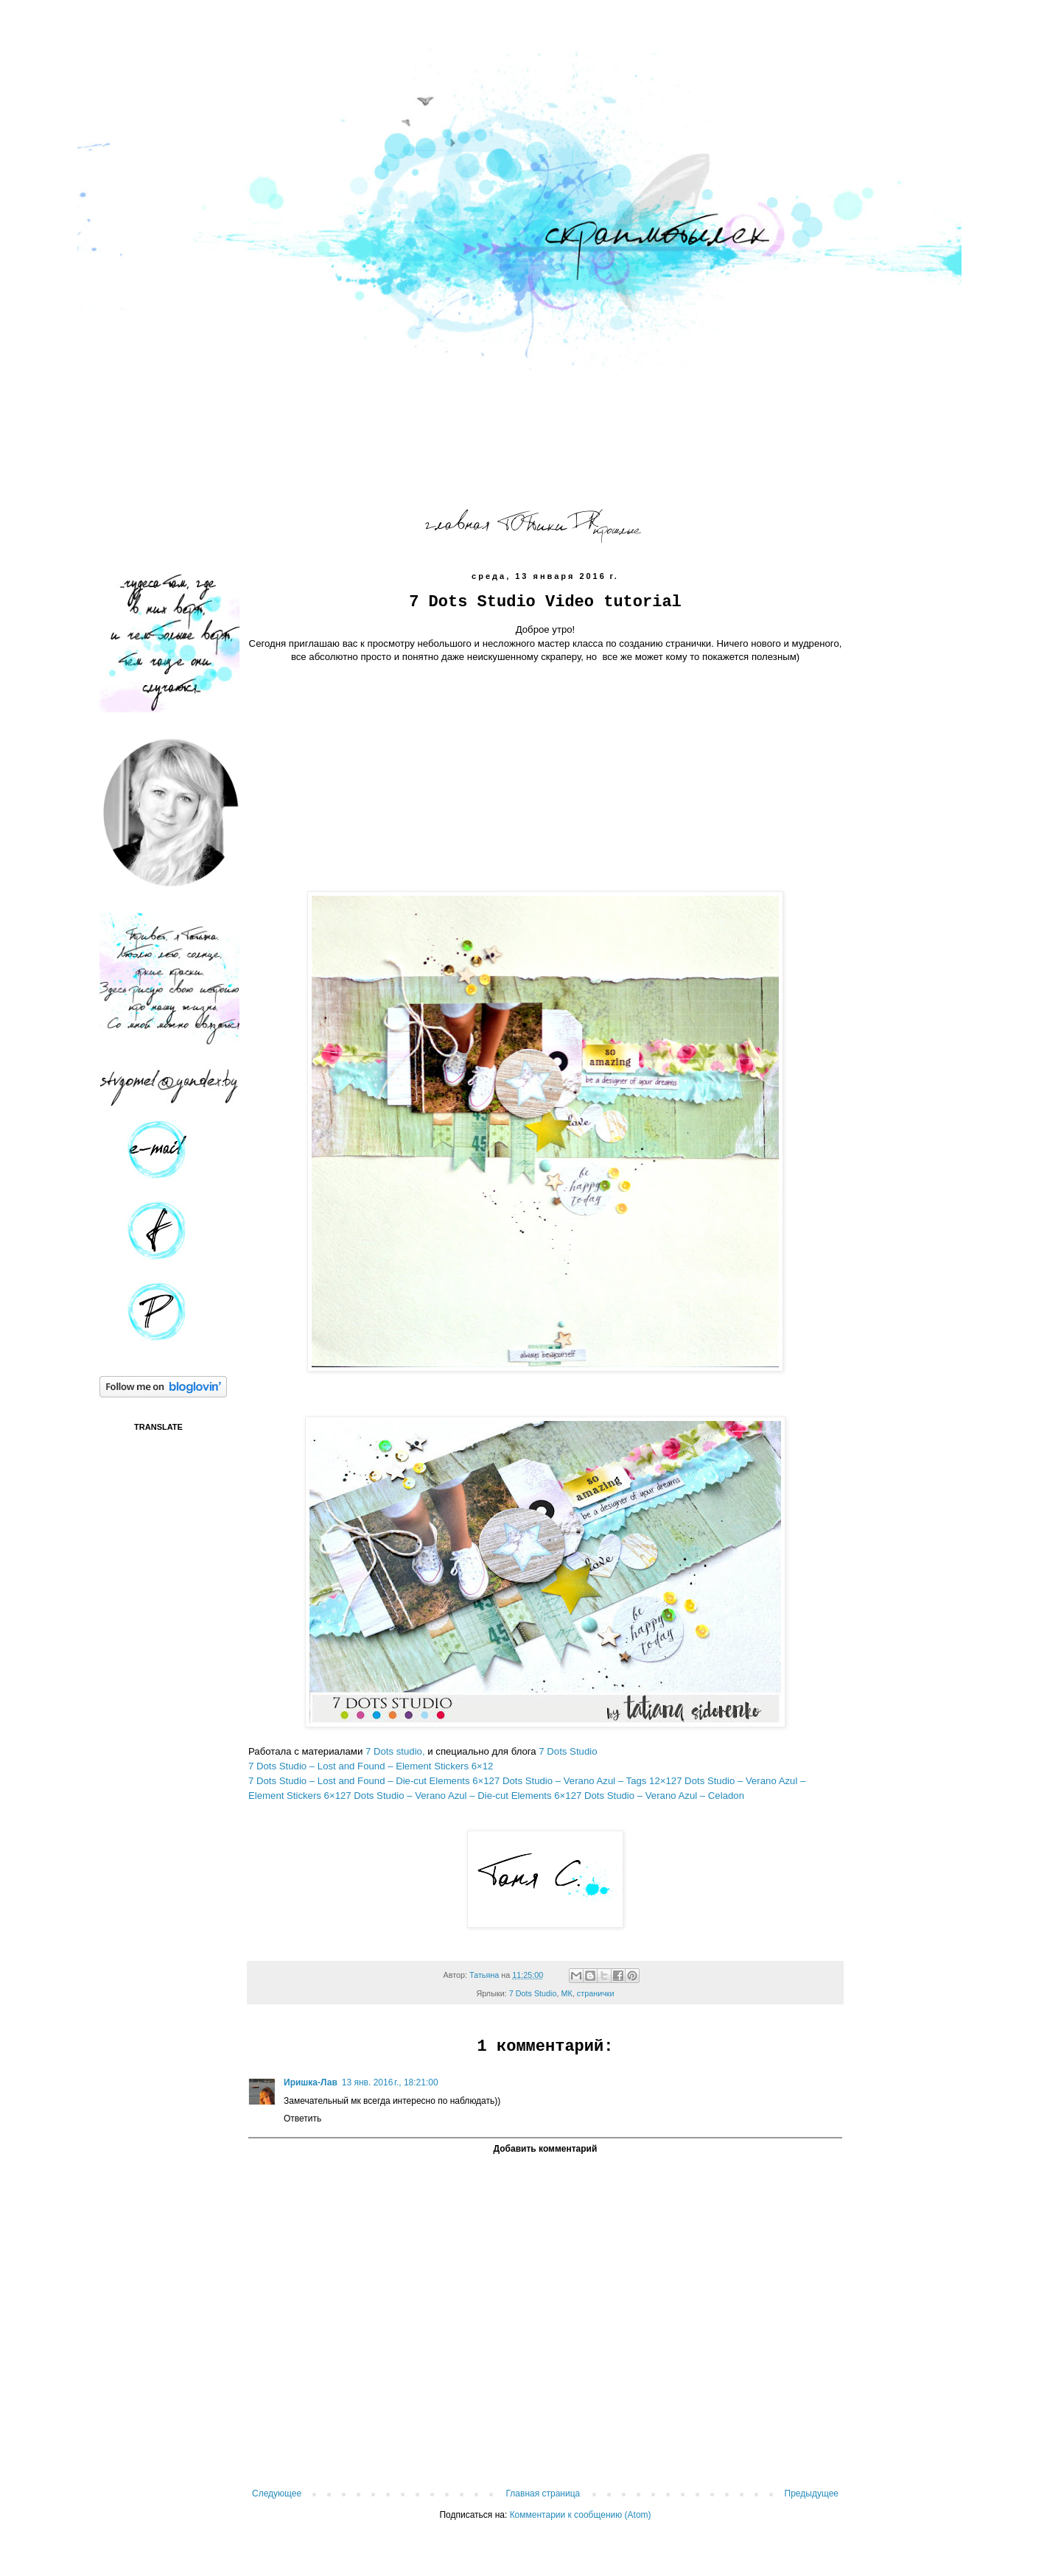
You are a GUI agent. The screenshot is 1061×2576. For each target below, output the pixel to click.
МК (566, 1993)
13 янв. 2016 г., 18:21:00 (390, 2082)
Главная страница (543, 2493)
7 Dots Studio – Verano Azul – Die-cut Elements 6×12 (461, 1795)
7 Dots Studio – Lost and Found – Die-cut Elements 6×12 (371, 1780)
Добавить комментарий (546, 2149)
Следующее (276, 2493)
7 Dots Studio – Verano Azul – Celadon (660, 1795)
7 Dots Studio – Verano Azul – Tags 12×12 (585, 1780)
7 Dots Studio (567, 1751)
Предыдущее (811, 2493)
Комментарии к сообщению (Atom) (580, 2515)
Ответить (302, 2118)
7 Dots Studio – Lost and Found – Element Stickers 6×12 (370, 1766)
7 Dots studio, (395, 1751)
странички (595, 1993)
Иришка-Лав (310, 2082)
